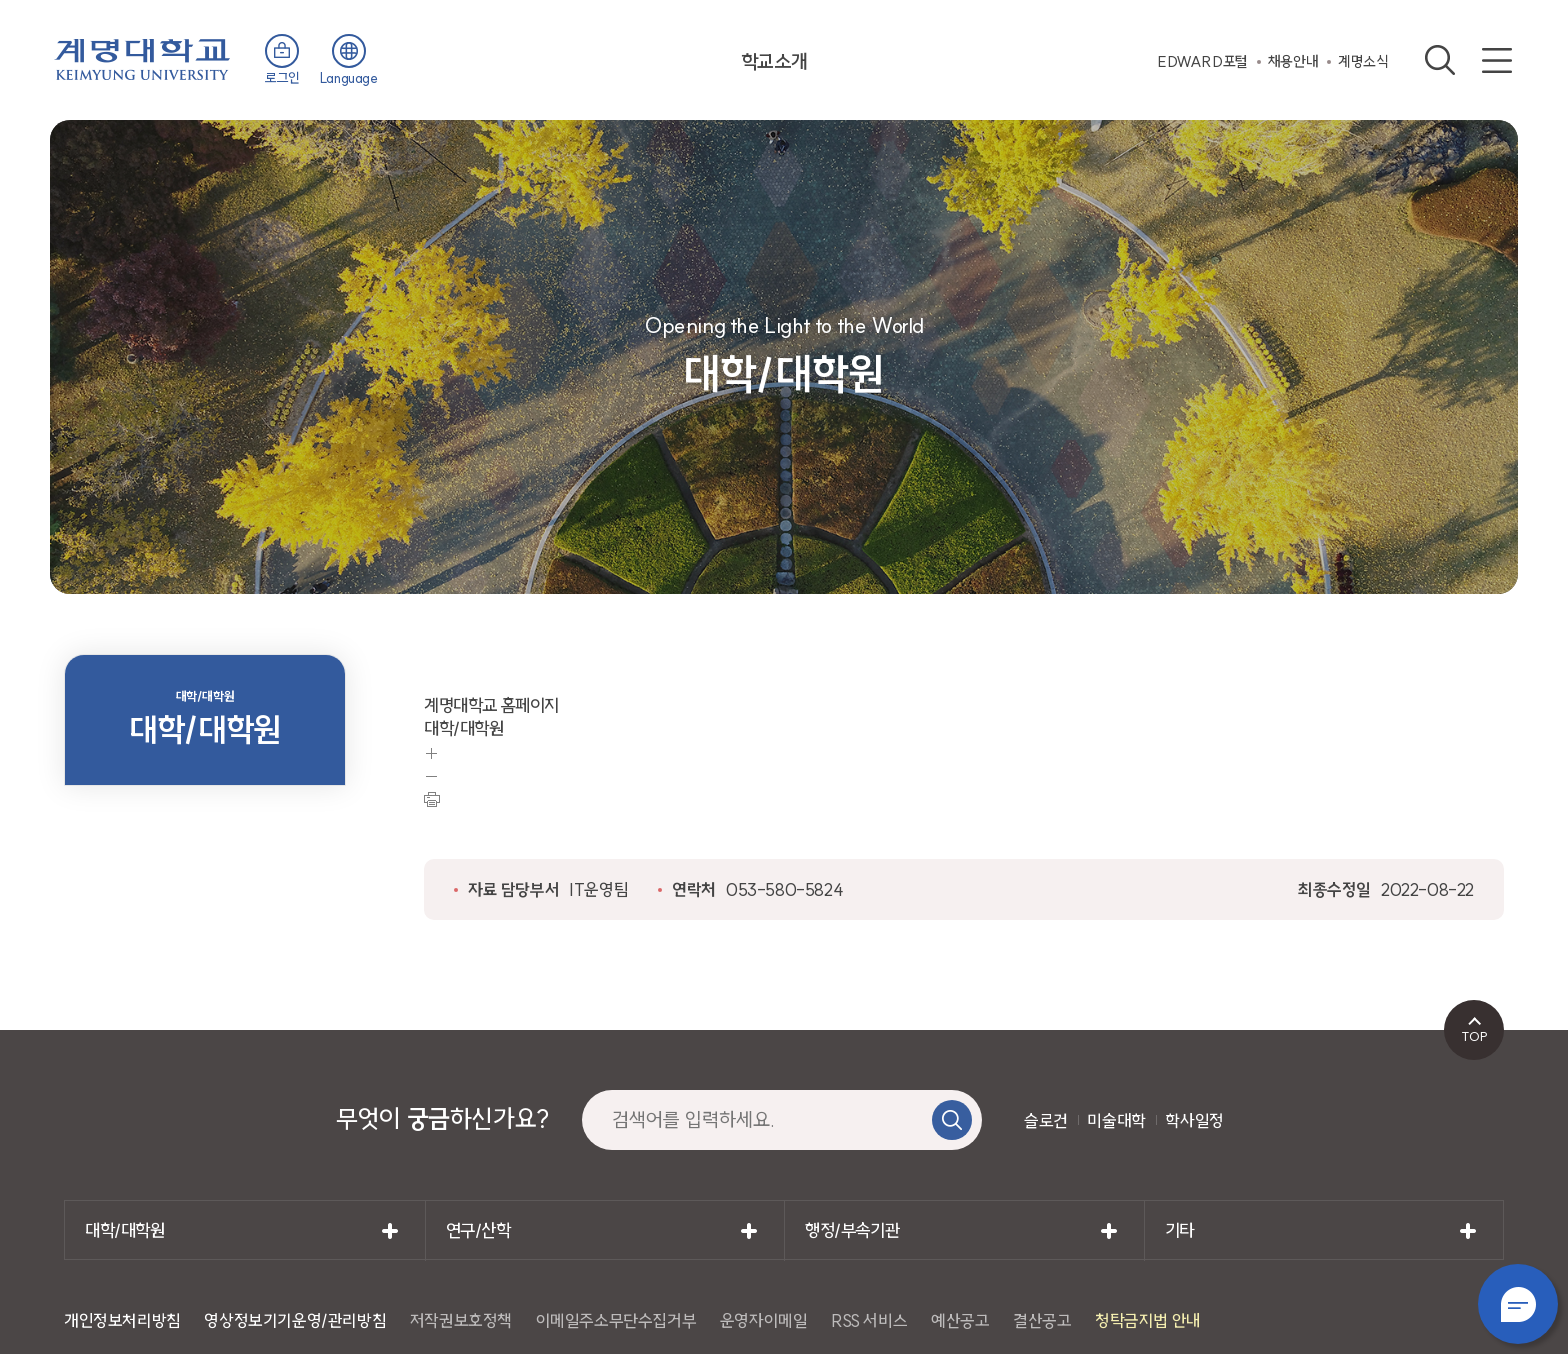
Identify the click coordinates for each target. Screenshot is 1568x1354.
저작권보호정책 (461, 1320)
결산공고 (1042, 1320)
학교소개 (774, 61)
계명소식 (1363, 61)
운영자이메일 (764, 1320)
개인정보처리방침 (122, 1320)
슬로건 (1046, 1120)
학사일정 (1194, 1120)
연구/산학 (478, 1230)
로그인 (282, 78)
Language (349, 78)
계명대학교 (142, 57)
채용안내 (1293, 61)
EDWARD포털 (1203, 61)
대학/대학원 (125, 1230)
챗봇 (1518, 1304)
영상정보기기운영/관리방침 (295, 1320)
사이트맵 (1497, 60)
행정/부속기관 (852, 1230)
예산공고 (960, 1320)
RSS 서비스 (869, 1320)
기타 (1179, 1230)
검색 (1440, 60)
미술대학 (1116, 1120)
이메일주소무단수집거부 (616, 1320)
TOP (1474, 1036)
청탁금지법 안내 (1148, 1320)
